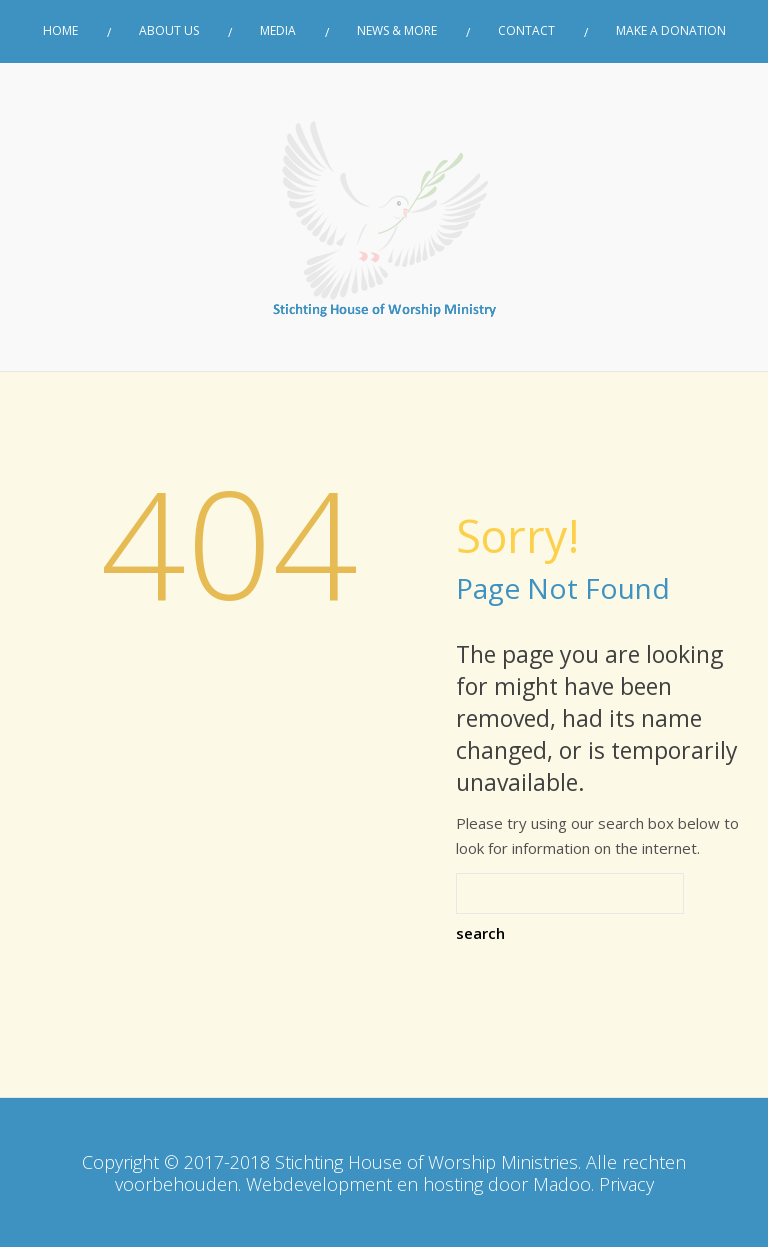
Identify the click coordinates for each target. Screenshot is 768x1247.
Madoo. (563, 1184)
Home (60, 31)
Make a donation (671, 31)
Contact (526, 31)
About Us (169, 31)
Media (278, 31)
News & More (397, 31)
